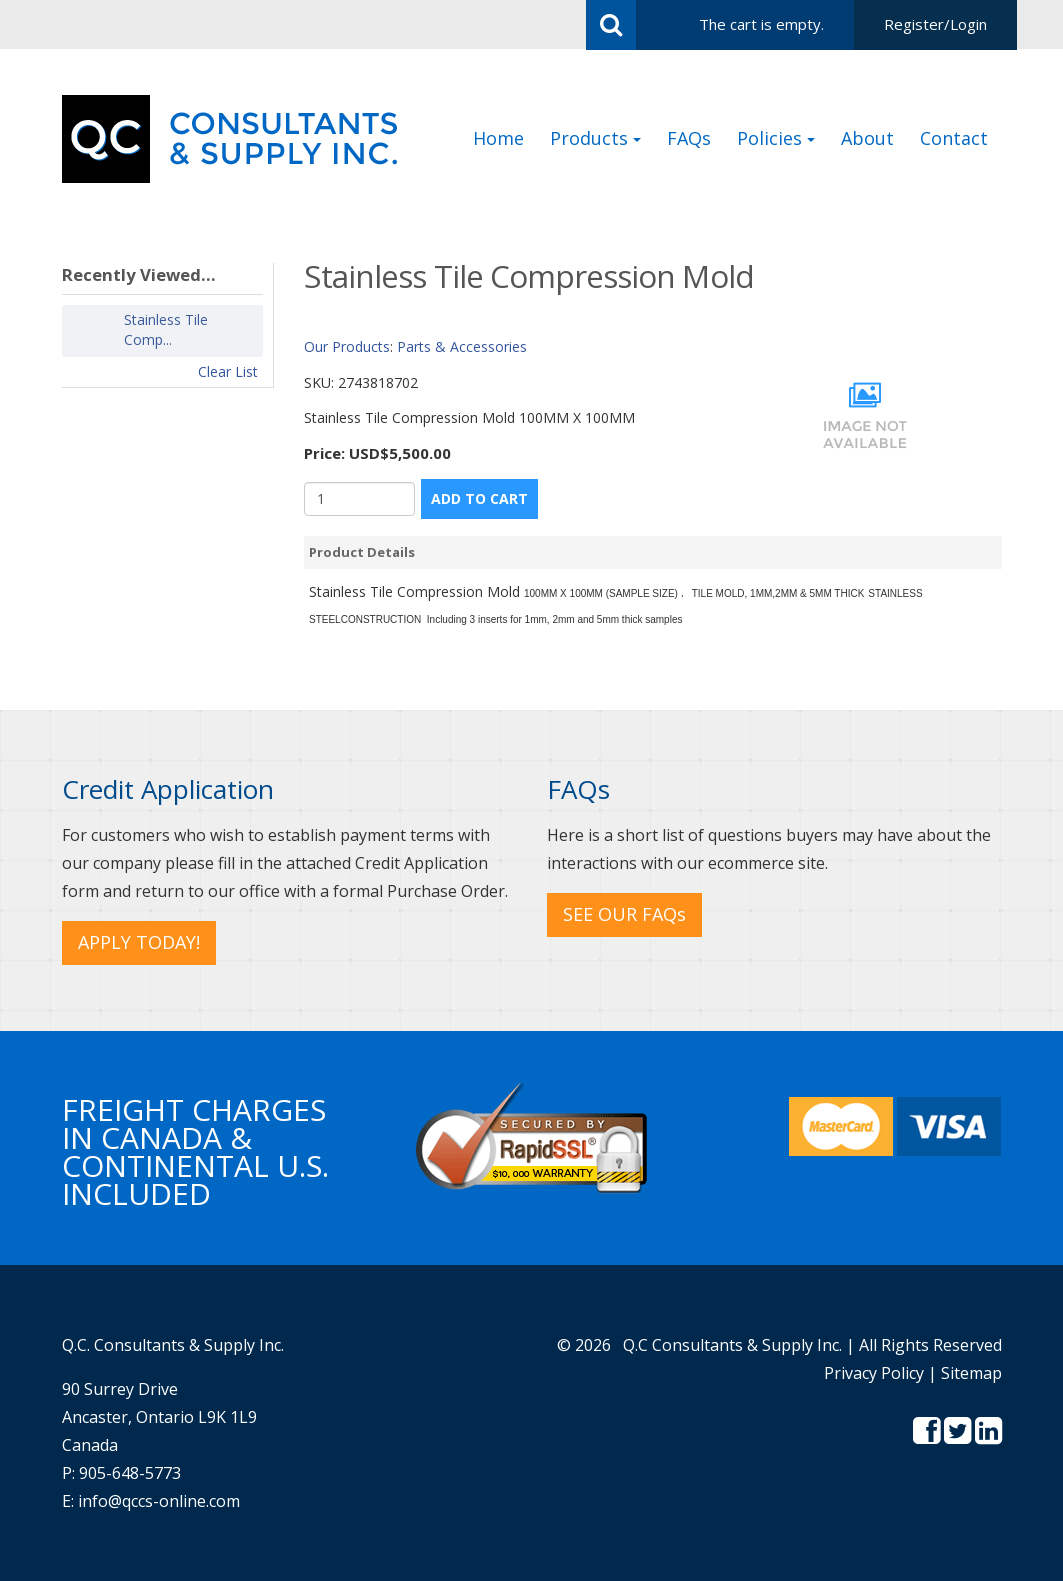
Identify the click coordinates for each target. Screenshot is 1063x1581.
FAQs (689, 138)
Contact (954, 138)
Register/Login (935, 24)
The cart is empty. (761, 24)
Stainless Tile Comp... (166, 329)
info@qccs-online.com (159, 1501)
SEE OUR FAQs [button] (624, 914)
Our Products (347, 346)
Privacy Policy (874, 1373)
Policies (776, 138)
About (867, 138)
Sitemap (971, 1373)
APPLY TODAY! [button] (139, 942)
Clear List (228, 371)
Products (595, 138)
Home (498, 138)
